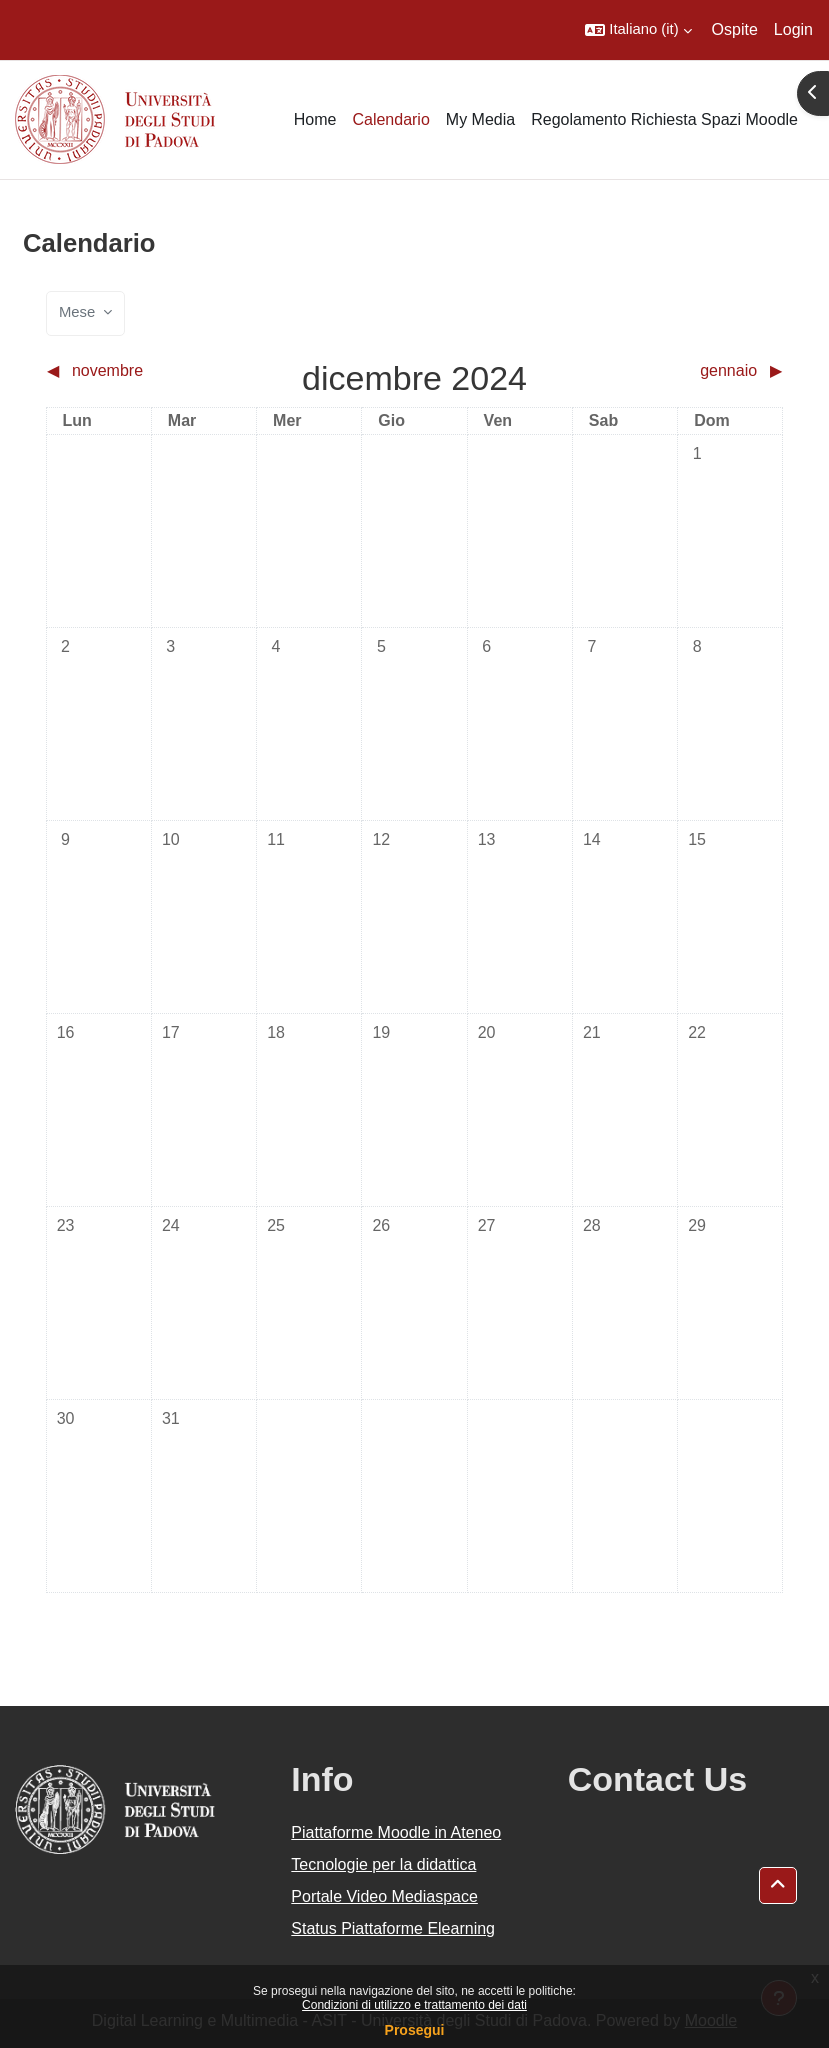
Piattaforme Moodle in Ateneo (396, 1832)
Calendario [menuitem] (390, 119)
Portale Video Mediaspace (384, 1896)
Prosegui (415, 2030)
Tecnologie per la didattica (383, 1864)
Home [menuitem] (315, 119)
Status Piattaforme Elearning (393, 1928)
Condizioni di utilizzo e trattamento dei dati (414, 2005)
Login (793, 29)
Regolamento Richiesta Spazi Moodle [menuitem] (664, 119)
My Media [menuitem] (480, 119)
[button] (638, 30)
